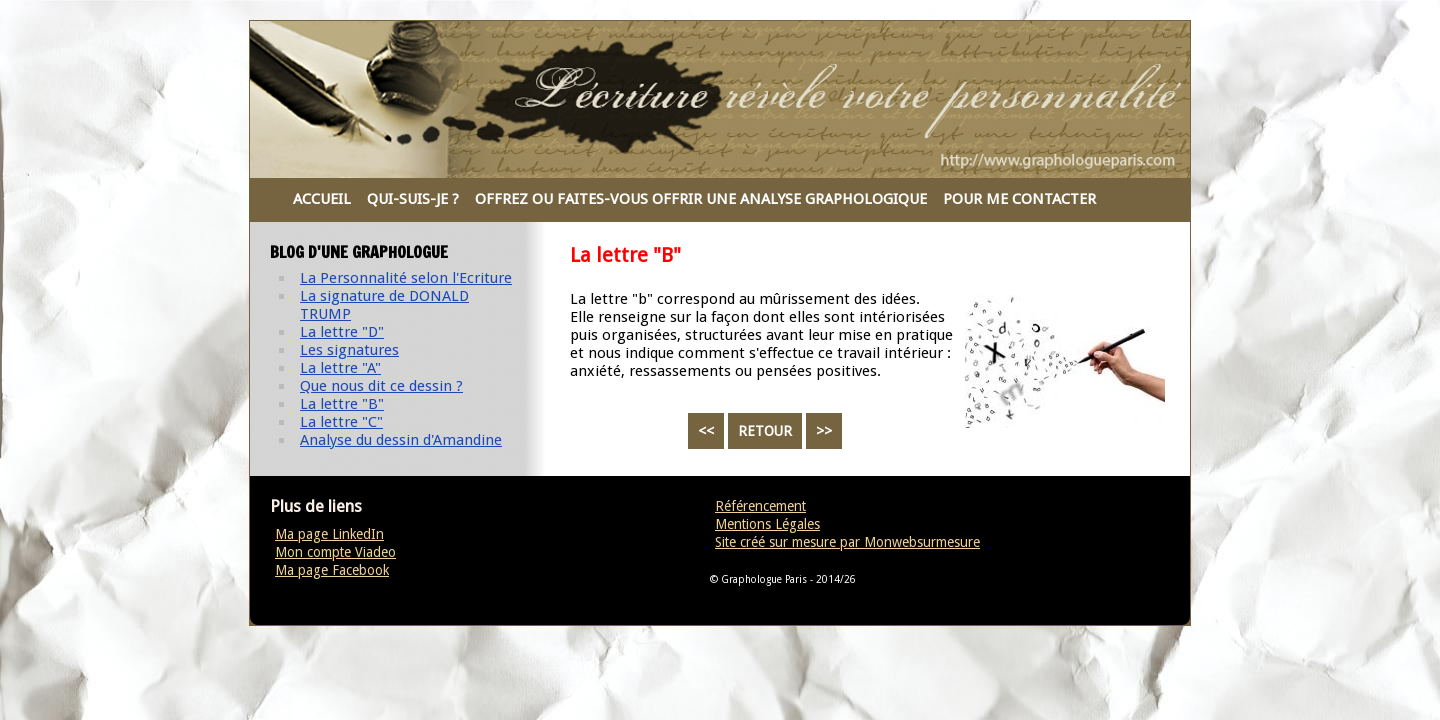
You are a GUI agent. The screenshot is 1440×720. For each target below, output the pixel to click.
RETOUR (765, 431)
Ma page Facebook (332, 570)
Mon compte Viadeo (335, 552)
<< (706, 431)
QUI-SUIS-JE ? (413, 199)
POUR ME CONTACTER (1019, 199)
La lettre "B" (342, 404)
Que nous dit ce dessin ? (381, 386)
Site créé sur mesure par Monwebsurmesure (847, 542)
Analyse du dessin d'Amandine (401, 440)
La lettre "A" (340, 368)
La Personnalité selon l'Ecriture (406, 278)
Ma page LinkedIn (329, 534)
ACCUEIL (322, 199)
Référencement (760, 506)
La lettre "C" (341, 422)
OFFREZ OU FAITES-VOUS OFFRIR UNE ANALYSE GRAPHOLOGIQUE (701, 199)
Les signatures (349, 350)
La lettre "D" (342, 332)
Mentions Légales (767, 524)
